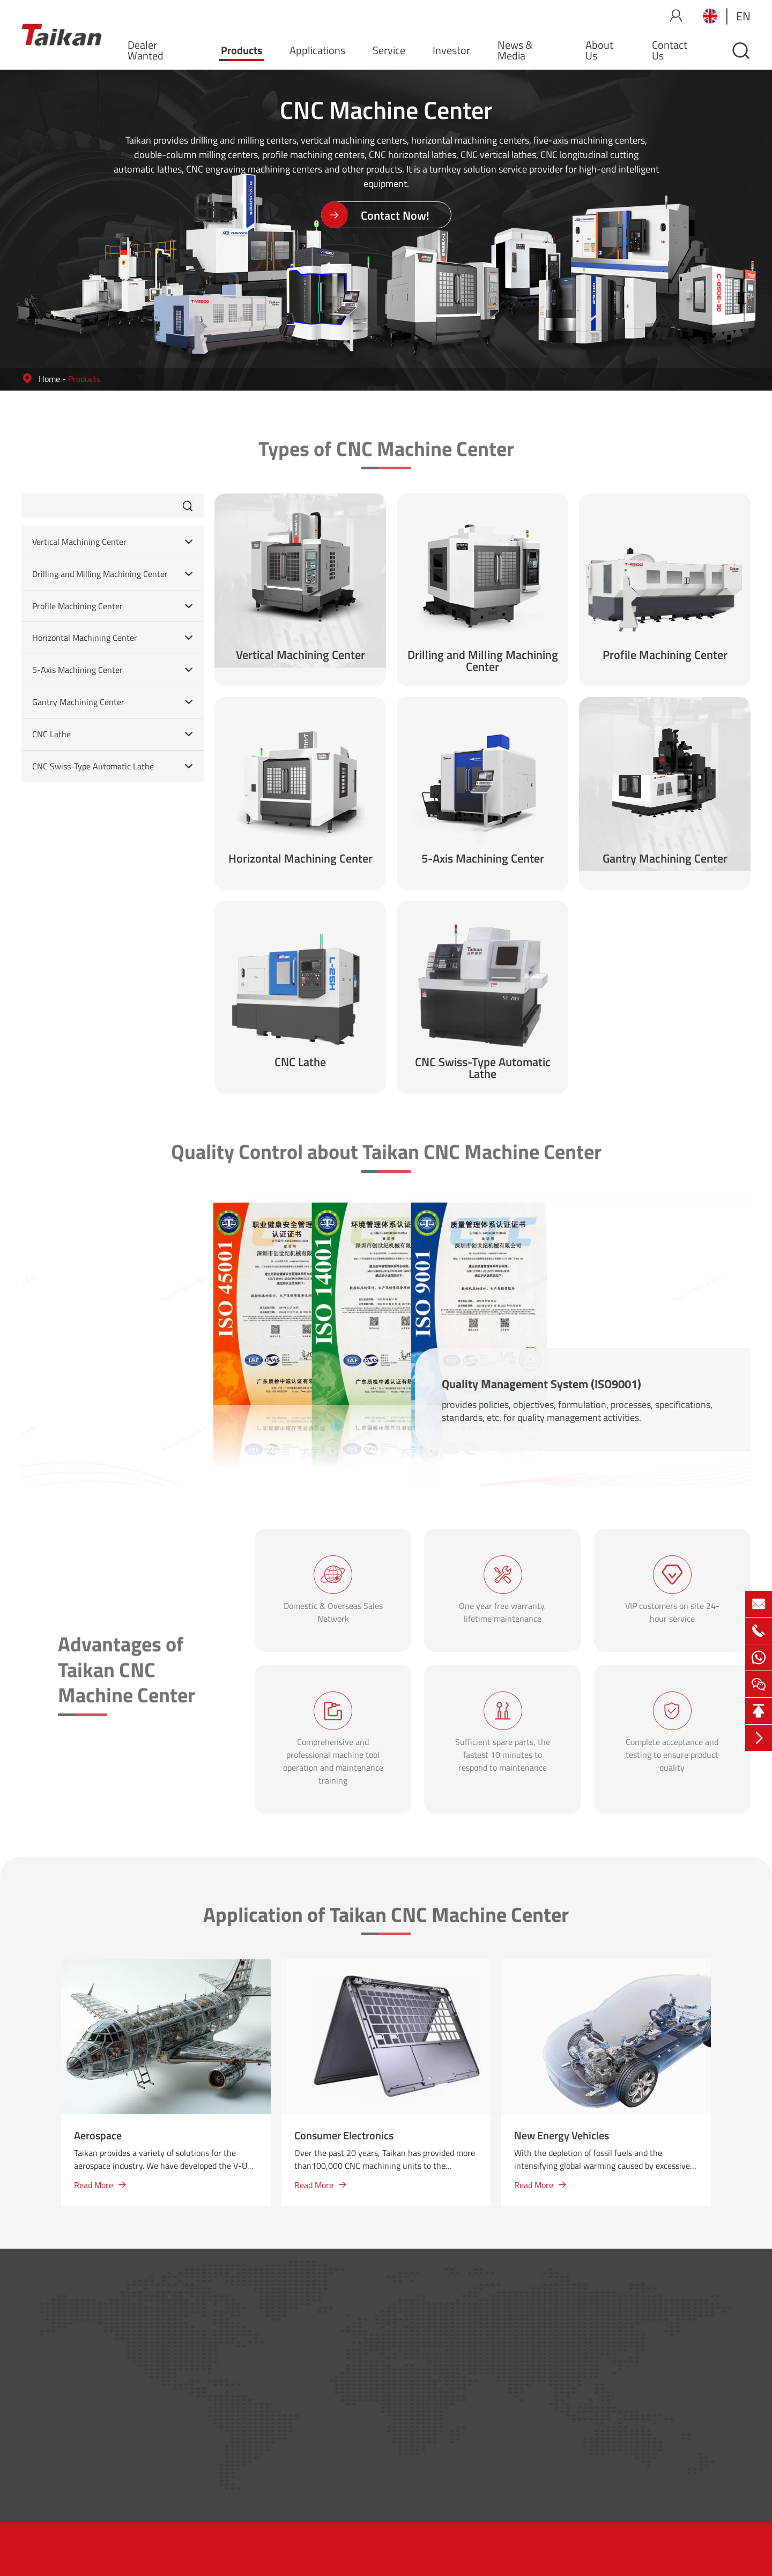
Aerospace (98, 2135)
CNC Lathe (51, 734)
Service (389, 50)
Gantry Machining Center (78, 702)
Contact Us (669, 50)
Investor (451, 50)
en (743, 16)
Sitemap (645, 2549)
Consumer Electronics (344, 2135)
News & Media (515, 50)
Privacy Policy (692, 2549)
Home (49, 378)
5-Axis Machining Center (77, 670)
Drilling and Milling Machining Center (100, 574)
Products (241, 50)
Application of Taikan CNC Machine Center (386, 1920)
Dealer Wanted (146, 50)
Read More (100, 2184)
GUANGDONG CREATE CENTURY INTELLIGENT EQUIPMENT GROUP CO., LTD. (239, 2549)
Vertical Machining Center (79, 542)
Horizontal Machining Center (84, 637)
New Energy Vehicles (561, 2135)
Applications (317, 50)
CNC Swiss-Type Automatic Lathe (93, 766)
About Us (599, 50)
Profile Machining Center (77, 606)
